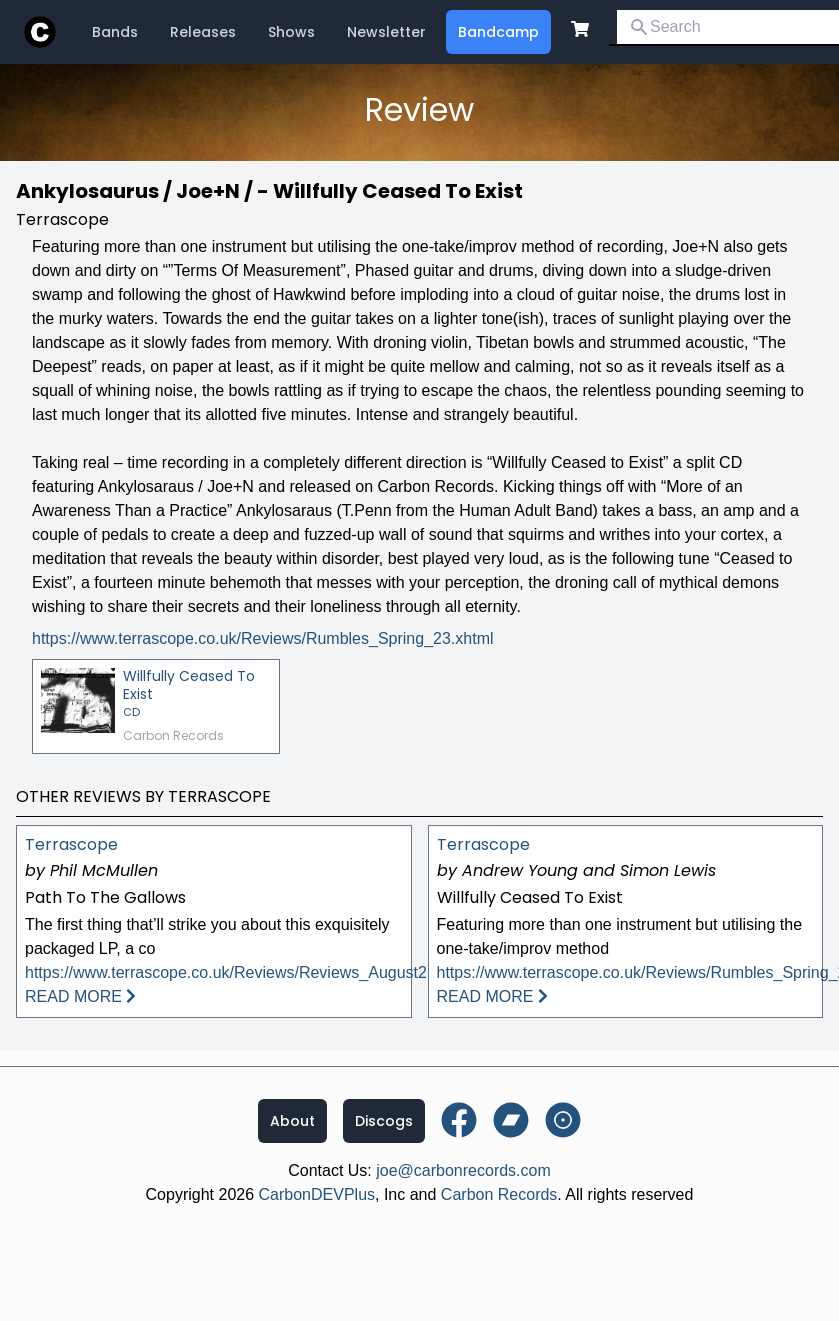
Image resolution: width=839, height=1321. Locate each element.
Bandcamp (498, 32)
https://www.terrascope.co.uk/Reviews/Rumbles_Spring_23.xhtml (263, 638)
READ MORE (80, 996)
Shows (291, 32)
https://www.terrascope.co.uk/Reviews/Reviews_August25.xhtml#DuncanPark (300, 972)
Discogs (384, 1121)
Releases (203, 32)
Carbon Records (499, 1194)
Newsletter (386, 32)
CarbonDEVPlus (317, 1194)
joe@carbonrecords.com (463, 1170)
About (292, 1121)
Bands (115, 32)
